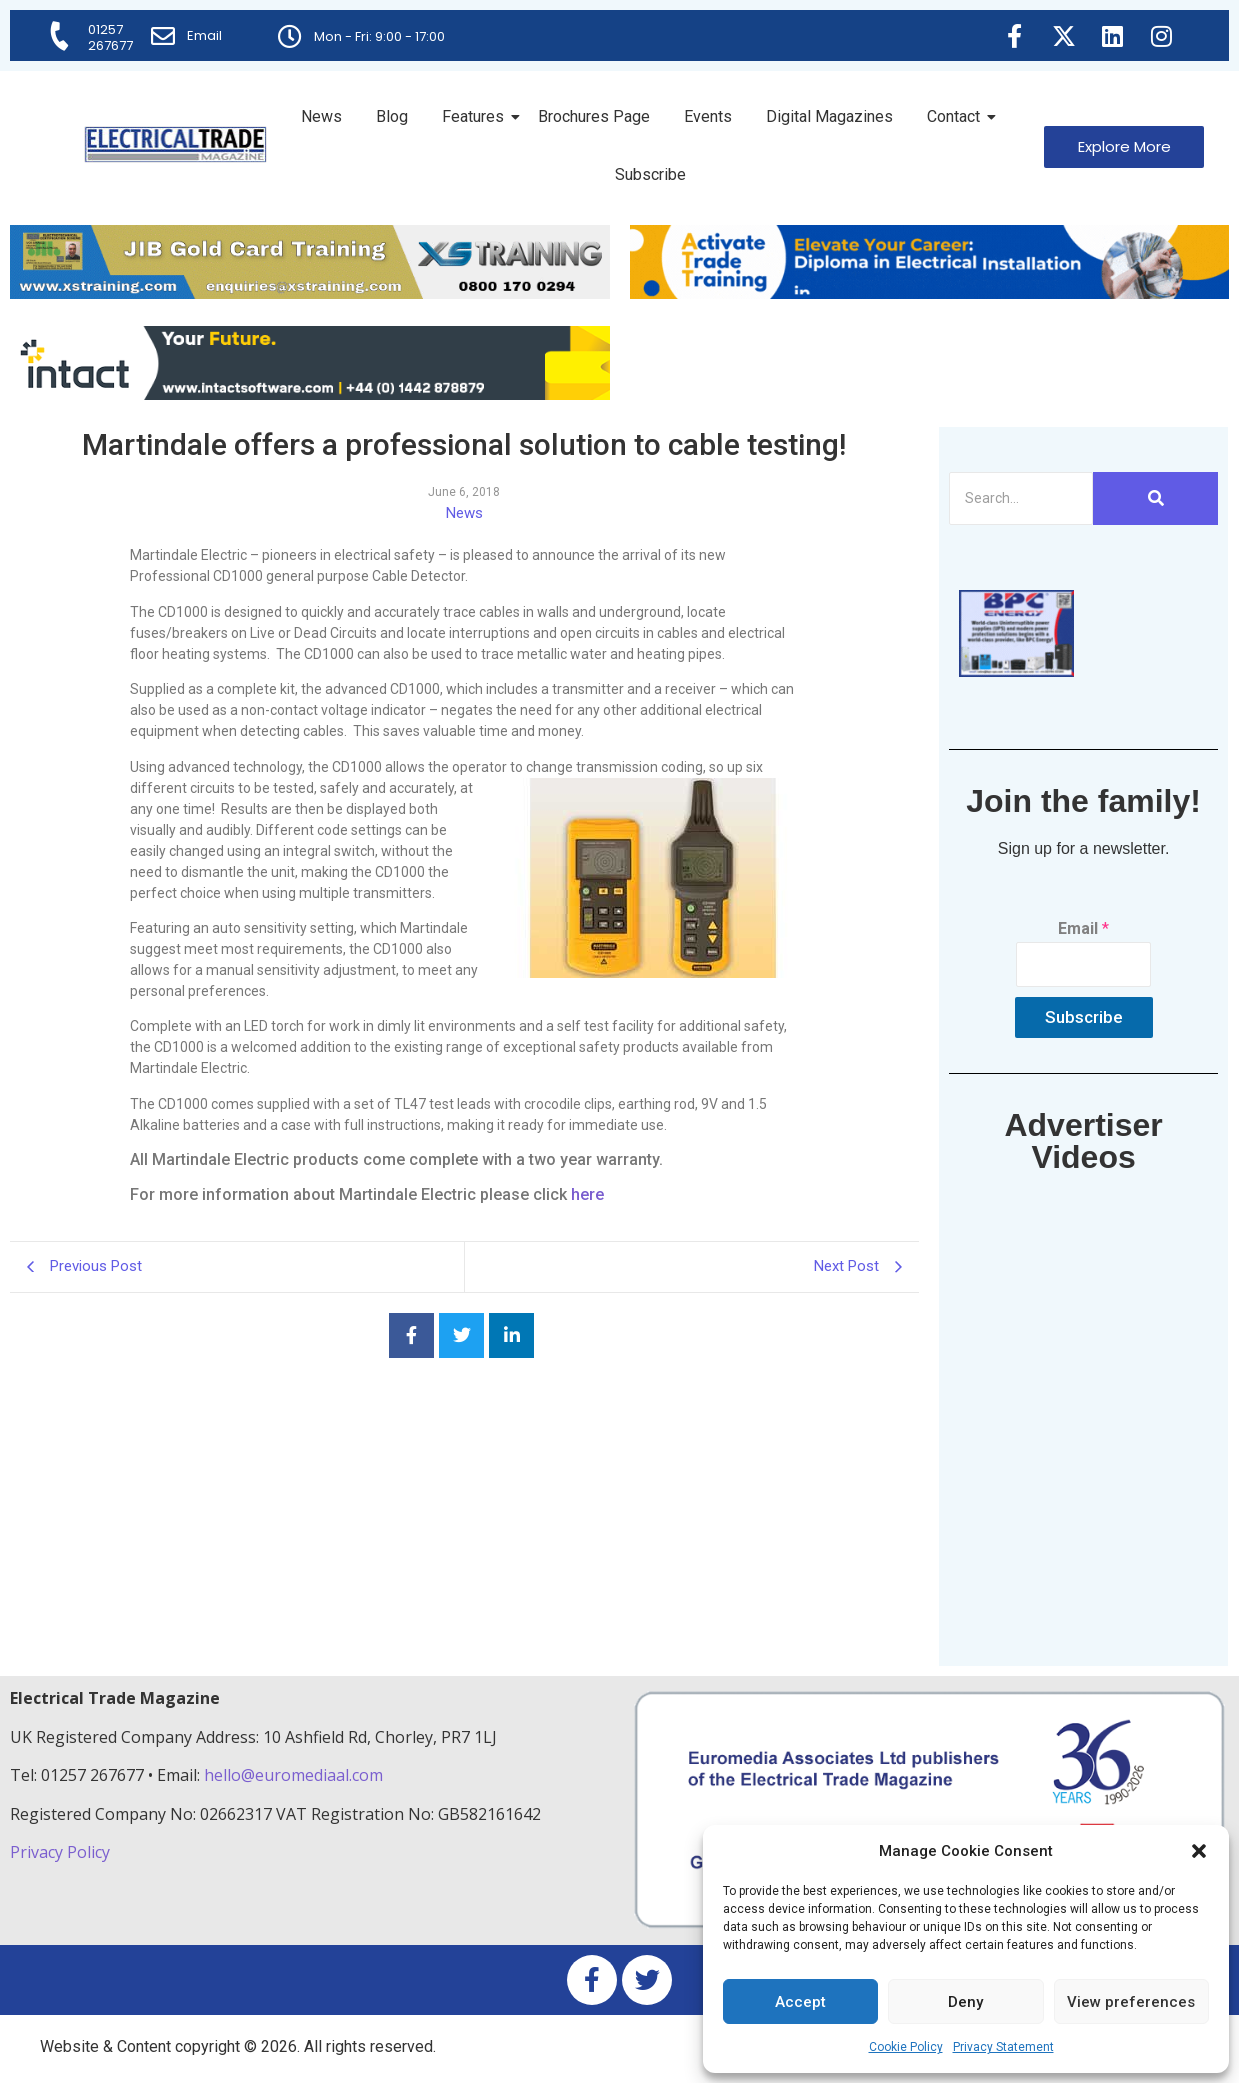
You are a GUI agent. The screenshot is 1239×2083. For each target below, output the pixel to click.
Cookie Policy (906, 2047)
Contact (957, 116)
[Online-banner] (310, 394)
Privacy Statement (1003, 2047)
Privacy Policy (62, 1852)
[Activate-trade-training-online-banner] (930, 293)
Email (204, 35)
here (587, 1194)
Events (708, 116)
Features (476, 116)
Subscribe (650, 174)
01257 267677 (110, 37)
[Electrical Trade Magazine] (175, 144)
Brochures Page (594, 116)
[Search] (1021, 498)
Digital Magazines (829, 116)
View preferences (1131, 2002)
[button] (1199, 1851)
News (321, 116)
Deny (965, 2002)
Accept (800, 2002)
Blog (392, 116)
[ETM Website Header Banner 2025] (310, 293)
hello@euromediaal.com (293, 1775)
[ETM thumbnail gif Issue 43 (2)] (1016, 671)
